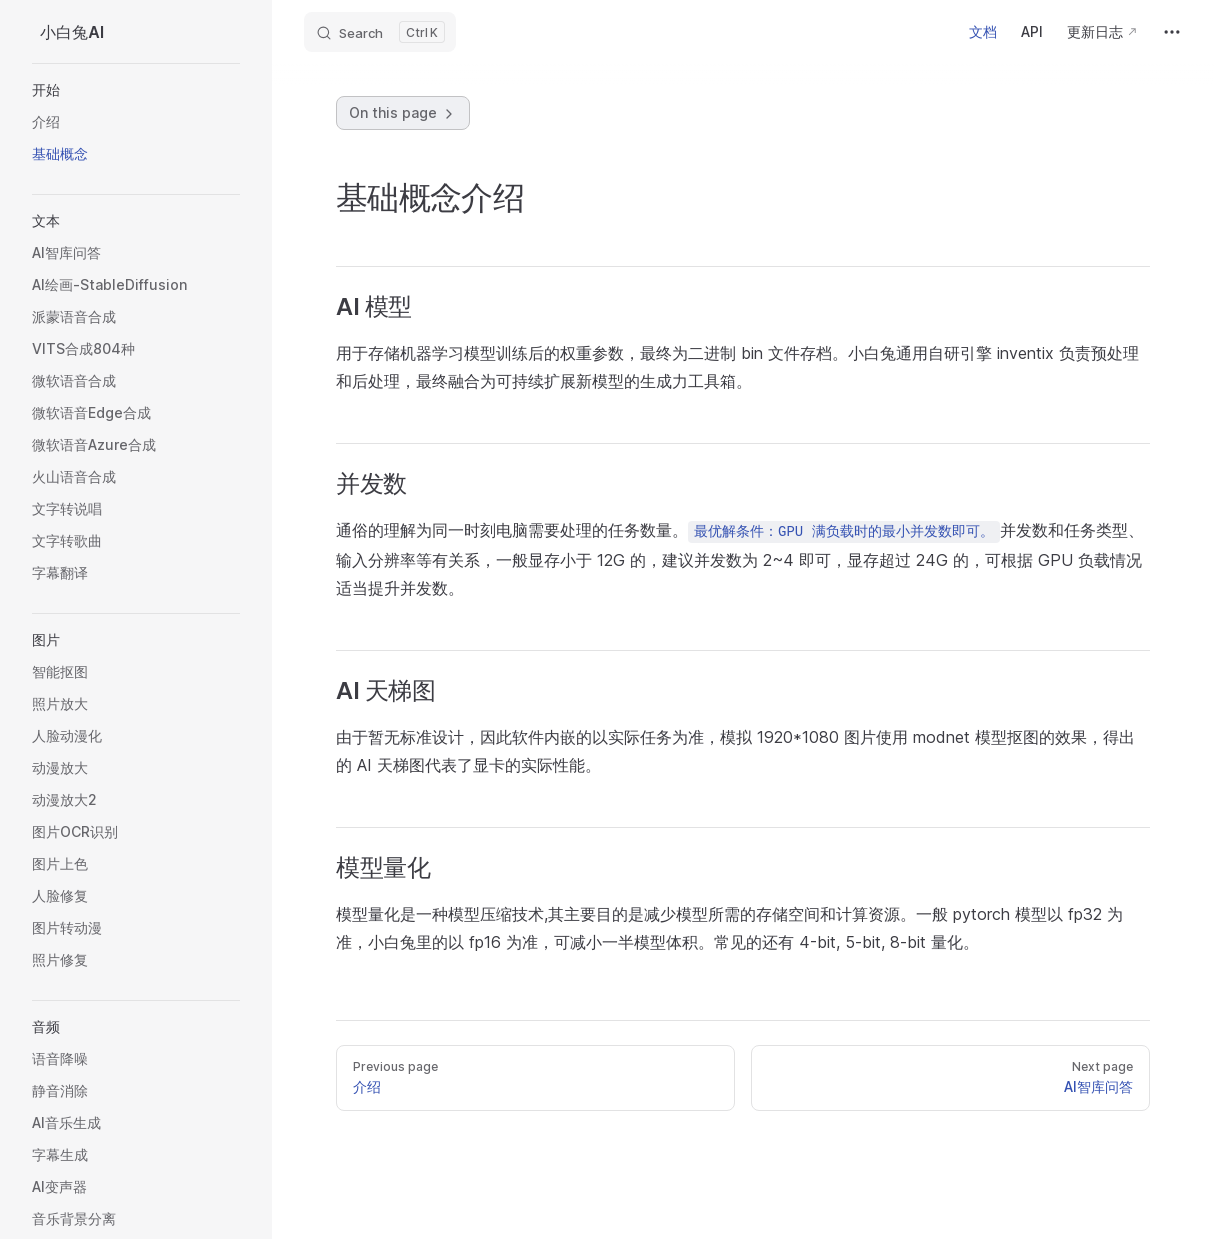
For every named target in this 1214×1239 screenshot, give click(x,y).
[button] (136, 90)
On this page (403, 113)
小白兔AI (72, 32)
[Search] (380, 32)
